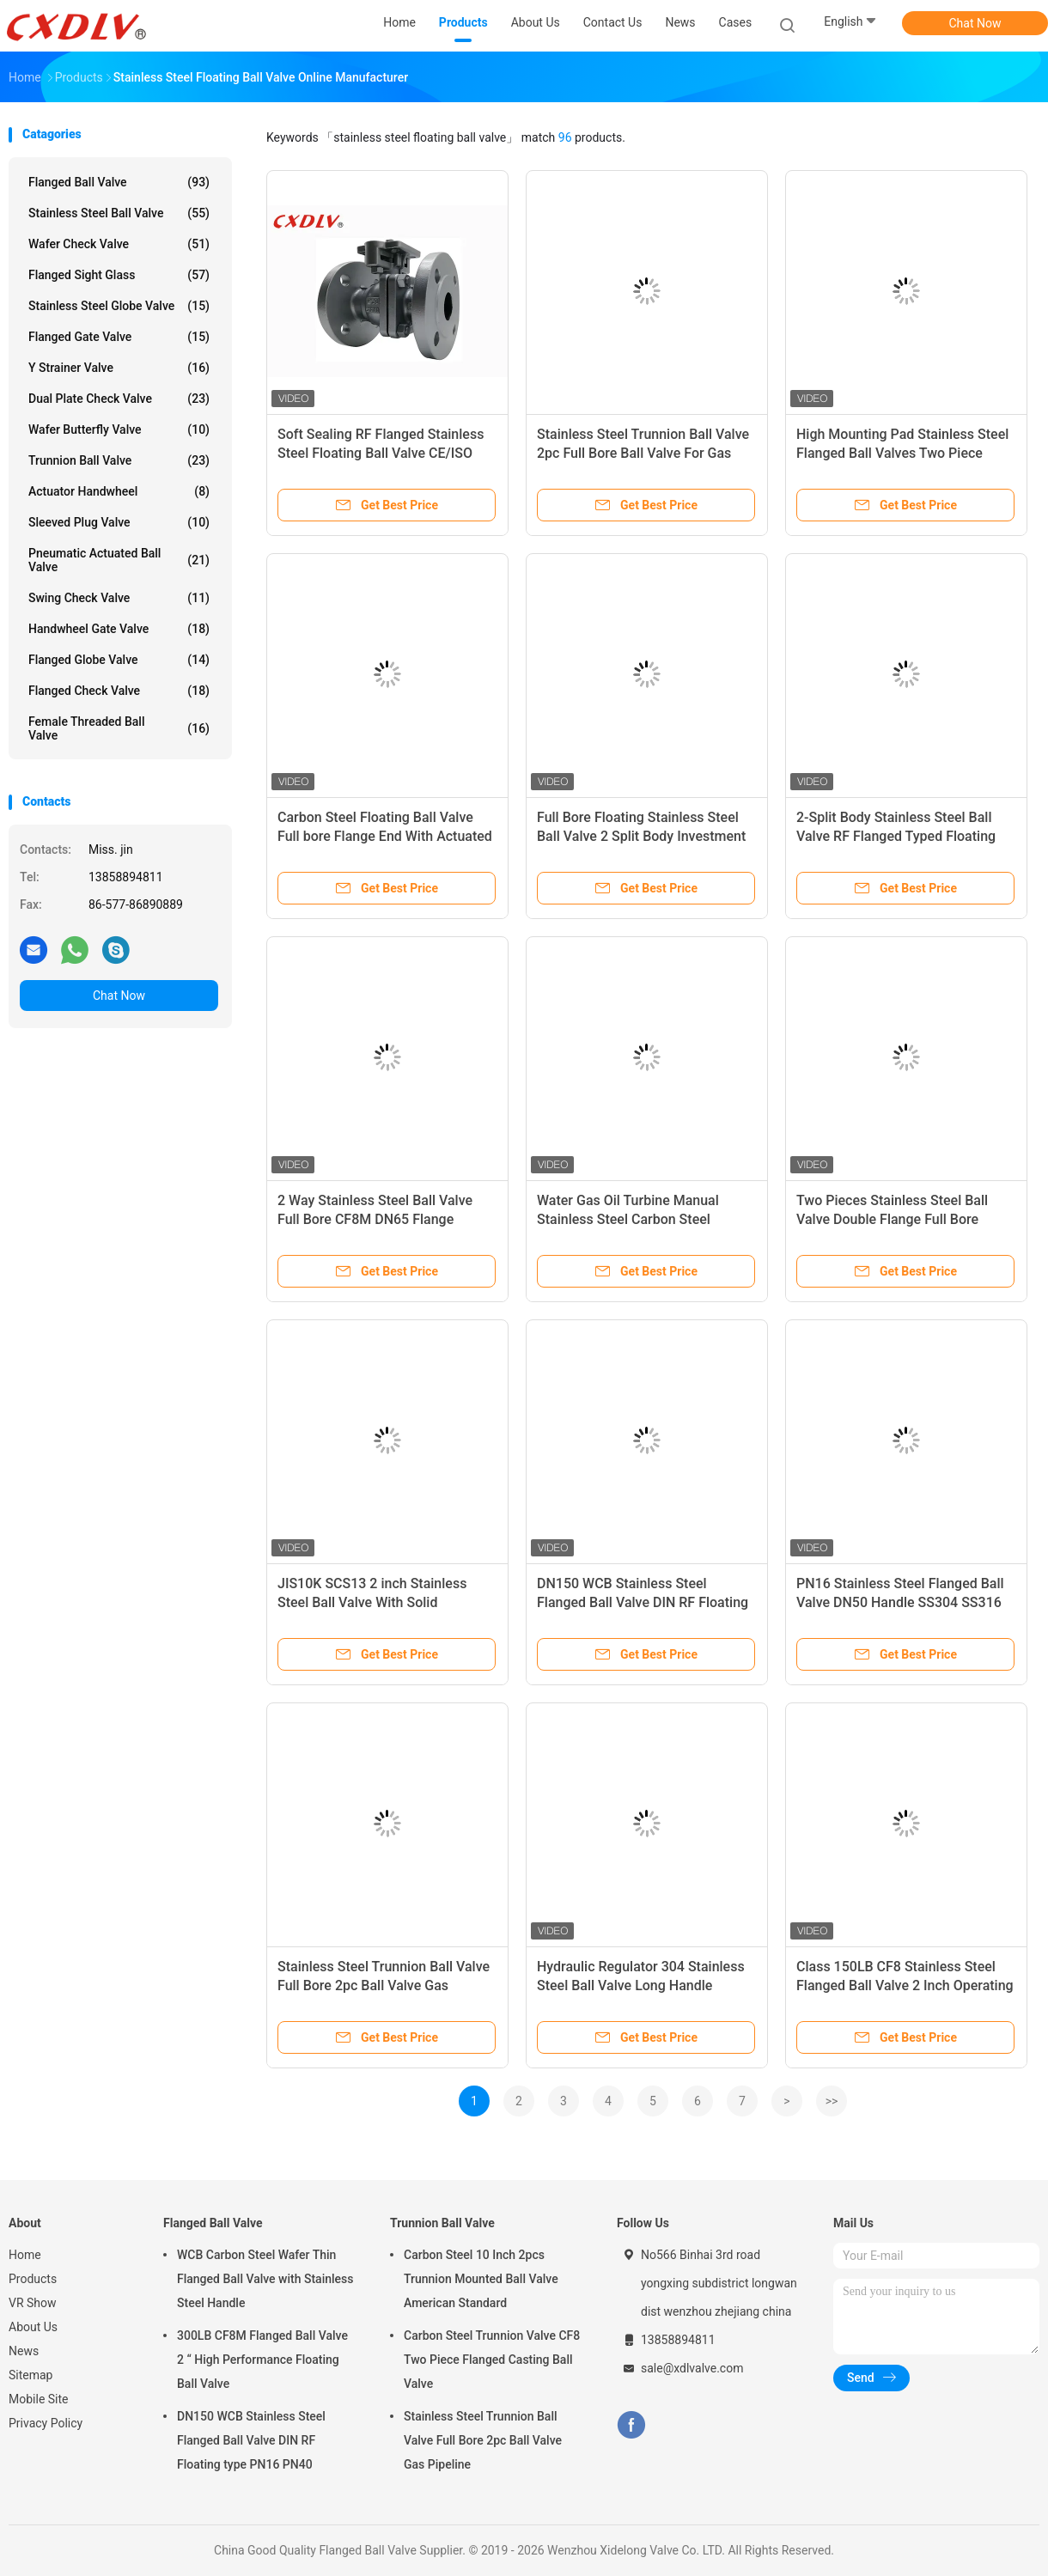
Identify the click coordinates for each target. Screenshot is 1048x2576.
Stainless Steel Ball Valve (119, 213)
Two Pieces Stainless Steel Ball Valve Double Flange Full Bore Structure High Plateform (892, 1219)
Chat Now (975, 23)
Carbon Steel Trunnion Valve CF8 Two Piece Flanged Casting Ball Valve (492, 2359)
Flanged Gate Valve (119, 336)
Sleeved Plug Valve (119, 522)
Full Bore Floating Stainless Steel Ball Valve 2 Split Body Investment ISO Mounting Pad (641, 836)
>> (832, 2101)
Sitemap (30, 2375)
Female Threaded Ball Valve (119, 728)
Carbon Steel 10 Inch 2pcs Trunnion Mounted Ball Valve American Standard (481, 2279)
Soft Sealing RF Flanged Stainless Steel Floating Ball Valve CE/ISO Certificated (380, 453)
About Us (33, 2327)
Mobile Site (39, 2399)
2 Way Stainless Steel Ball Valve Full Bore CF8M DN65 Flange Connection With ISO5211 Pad (374, 1219)
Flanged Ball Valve (119, 182)
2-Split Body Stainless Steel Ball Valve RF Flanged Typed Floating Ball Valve (896, 836)
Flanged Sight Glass (119, 274)
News (24, 2351)
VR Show (33, 2303)
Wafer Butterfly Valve (119, 429)
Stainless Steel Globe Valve (119, 305)
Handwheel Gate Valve (119, 628)
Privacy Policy (45, 2423)
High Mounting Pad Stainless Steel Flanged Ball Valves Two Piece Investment (902, 453)
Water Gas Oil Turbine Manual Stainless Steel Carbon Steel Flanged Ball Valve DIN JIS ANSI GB (646, 1219)
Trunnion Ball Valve (119, 460)
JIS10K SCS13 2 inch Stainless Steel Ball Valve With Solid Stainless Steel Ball (371, 1602)
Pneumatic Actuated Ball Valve (119, 560)
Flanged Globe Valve (119, 659)
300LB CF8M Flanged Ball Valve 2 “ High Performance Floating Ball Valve (262, 2359)
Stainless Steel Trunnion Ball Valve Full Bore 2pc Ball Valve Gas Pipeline (383, 1985)
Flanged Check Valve (119, 690)
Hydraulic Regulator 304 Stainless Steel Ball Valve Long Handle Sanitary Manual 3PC (641, 1985)
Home (25, 2255)
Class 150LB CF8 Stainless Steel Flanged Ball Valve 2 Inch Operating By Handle (905, 1985)
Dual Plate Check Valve (119, 398)
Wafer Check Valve (119, 244)
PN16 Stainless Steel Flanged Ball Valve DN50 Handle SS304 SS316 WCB (900, 1602)
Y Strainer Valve (119, 367)
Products (33, 2279)
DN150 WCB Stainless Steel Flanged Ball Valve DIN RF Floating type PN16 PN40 (642, 1602)
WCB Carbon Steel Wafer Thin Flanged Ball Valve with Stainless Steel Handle (265, 2279)
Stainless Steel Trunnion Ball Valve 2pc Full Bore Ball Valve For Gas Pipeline (643, 453)
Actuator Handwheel (119, 491)
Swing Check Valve (119, 597)
